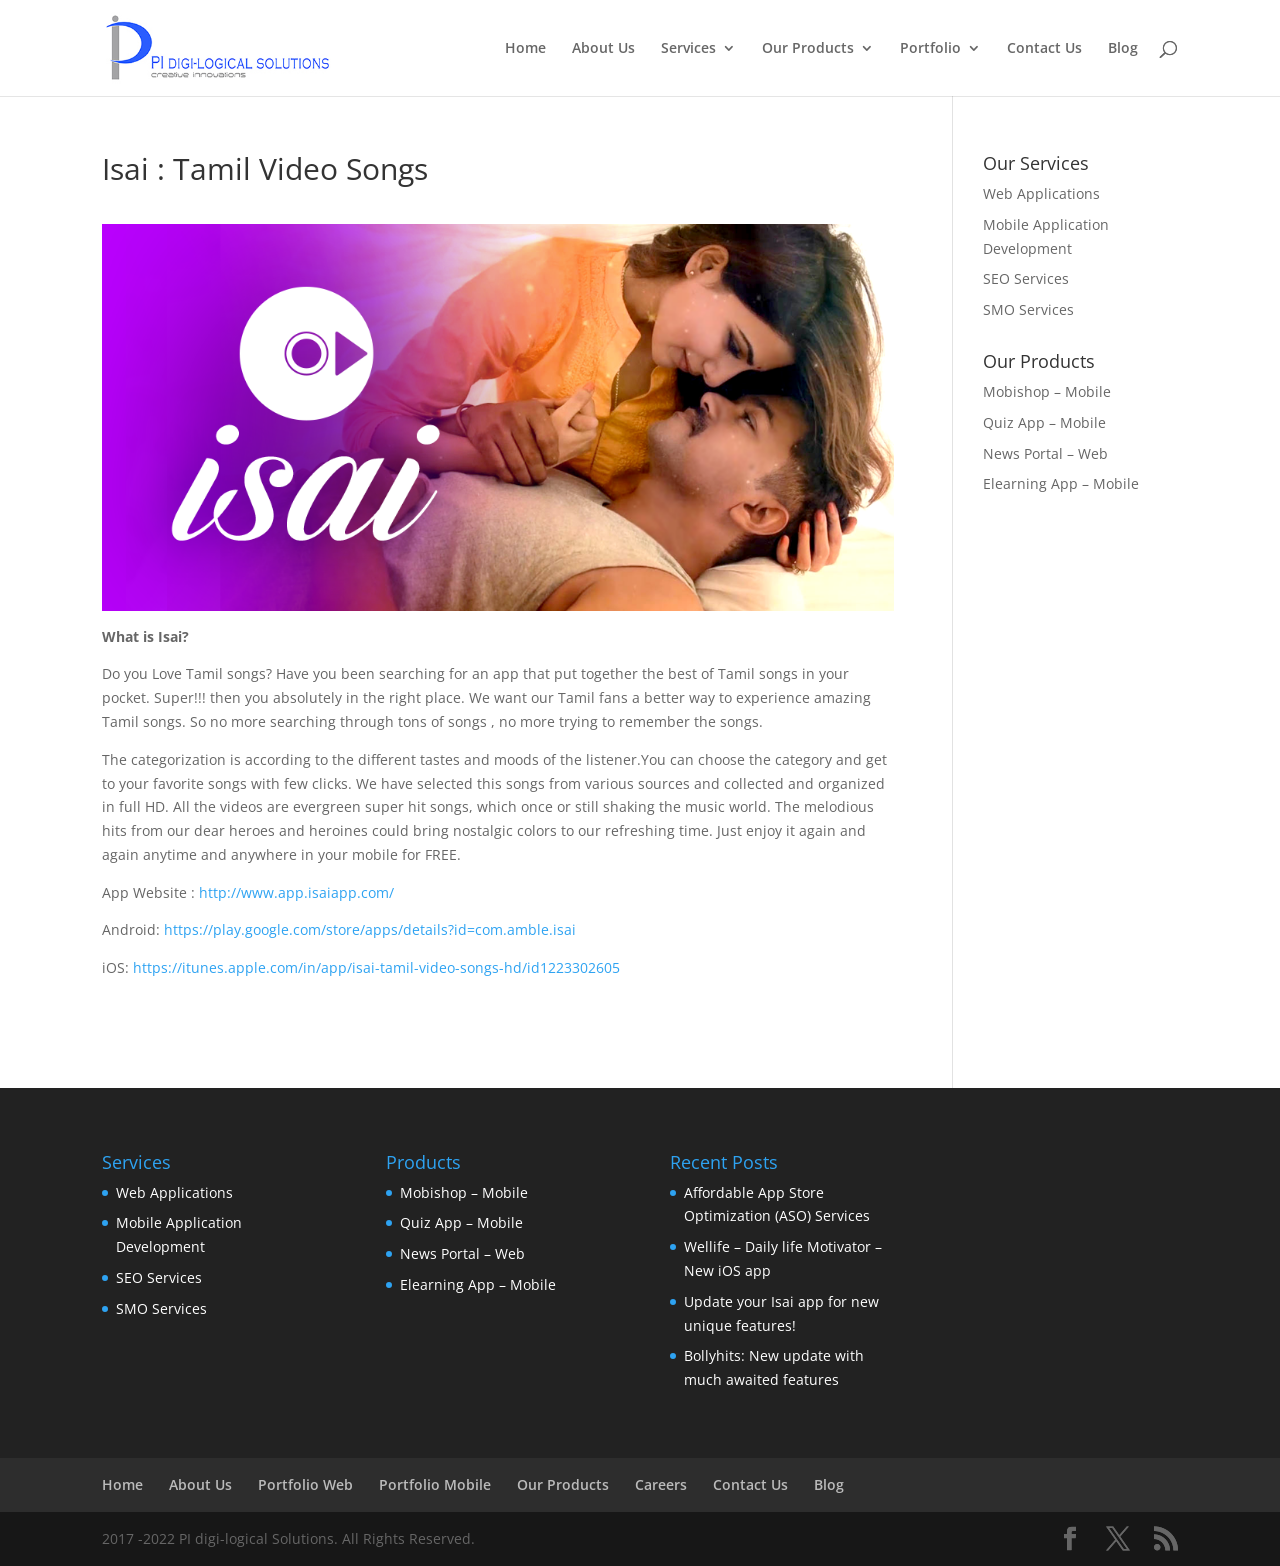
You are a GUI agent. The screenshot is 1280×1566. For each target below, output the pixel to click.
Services (688, 49)
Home (525, 49)
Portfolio (930, 49)
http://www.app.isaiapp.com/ (296, 892)
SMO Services (1028, 309)
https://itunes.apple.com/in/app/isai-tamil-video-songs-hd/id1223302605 (376, 967)
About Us (603, 49)
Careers (661, 1484)
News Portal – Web (1045, 453)
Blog (1123, 49)
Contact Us (1044, 49)
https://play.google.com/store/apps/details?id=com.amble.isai (370, 929)
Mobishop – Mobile (1047, 391)
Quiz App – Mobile (1044, 422)
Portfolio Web (305, 1484)
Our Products (808, 49)
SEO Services (1026, 278)
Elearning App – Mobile (1061, 483)
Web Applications (1041, 193)
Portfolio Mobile (435, 1484)
